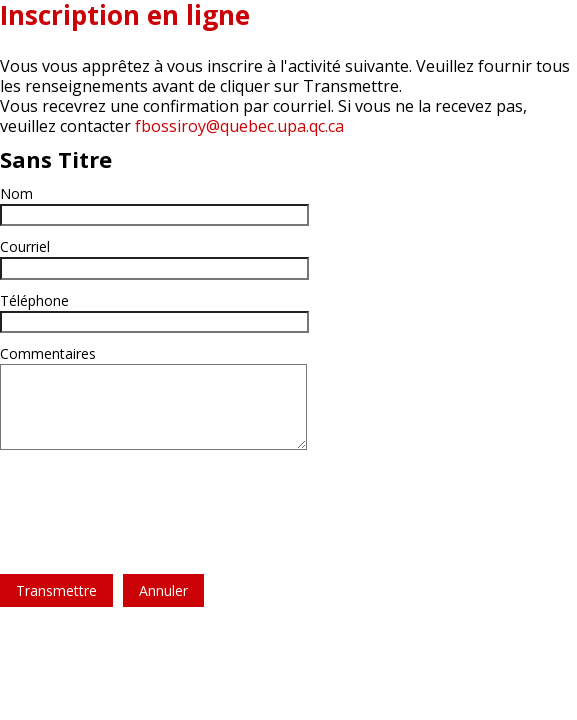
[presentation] (152, 500)
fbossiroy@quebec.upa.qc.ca (239, 126)
